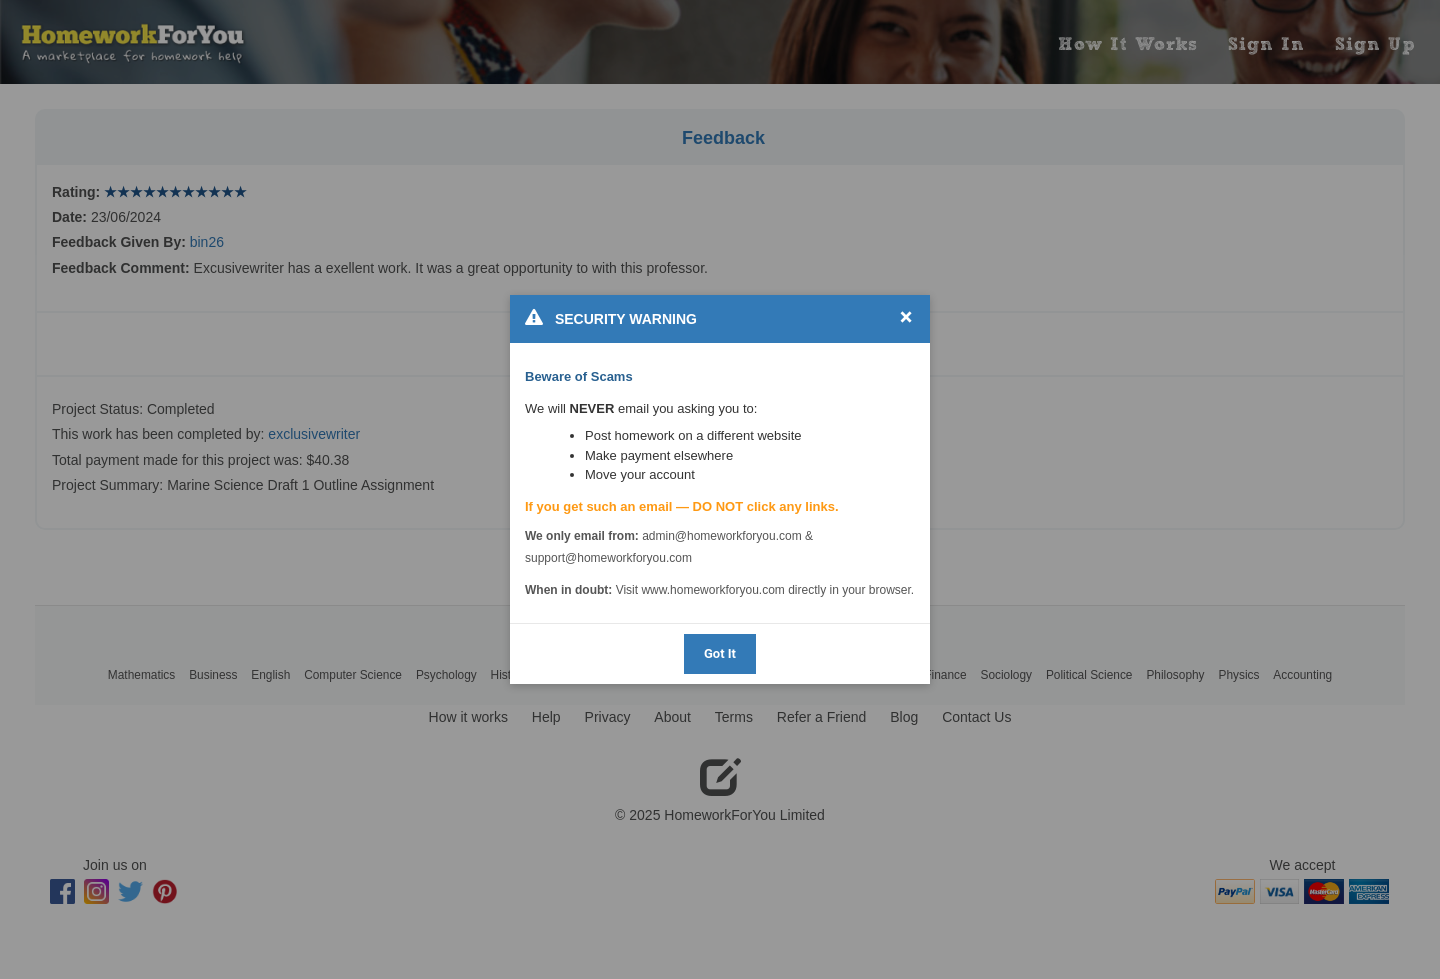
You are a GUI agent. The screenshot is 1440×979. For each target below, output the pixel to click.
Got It (720, 653)
